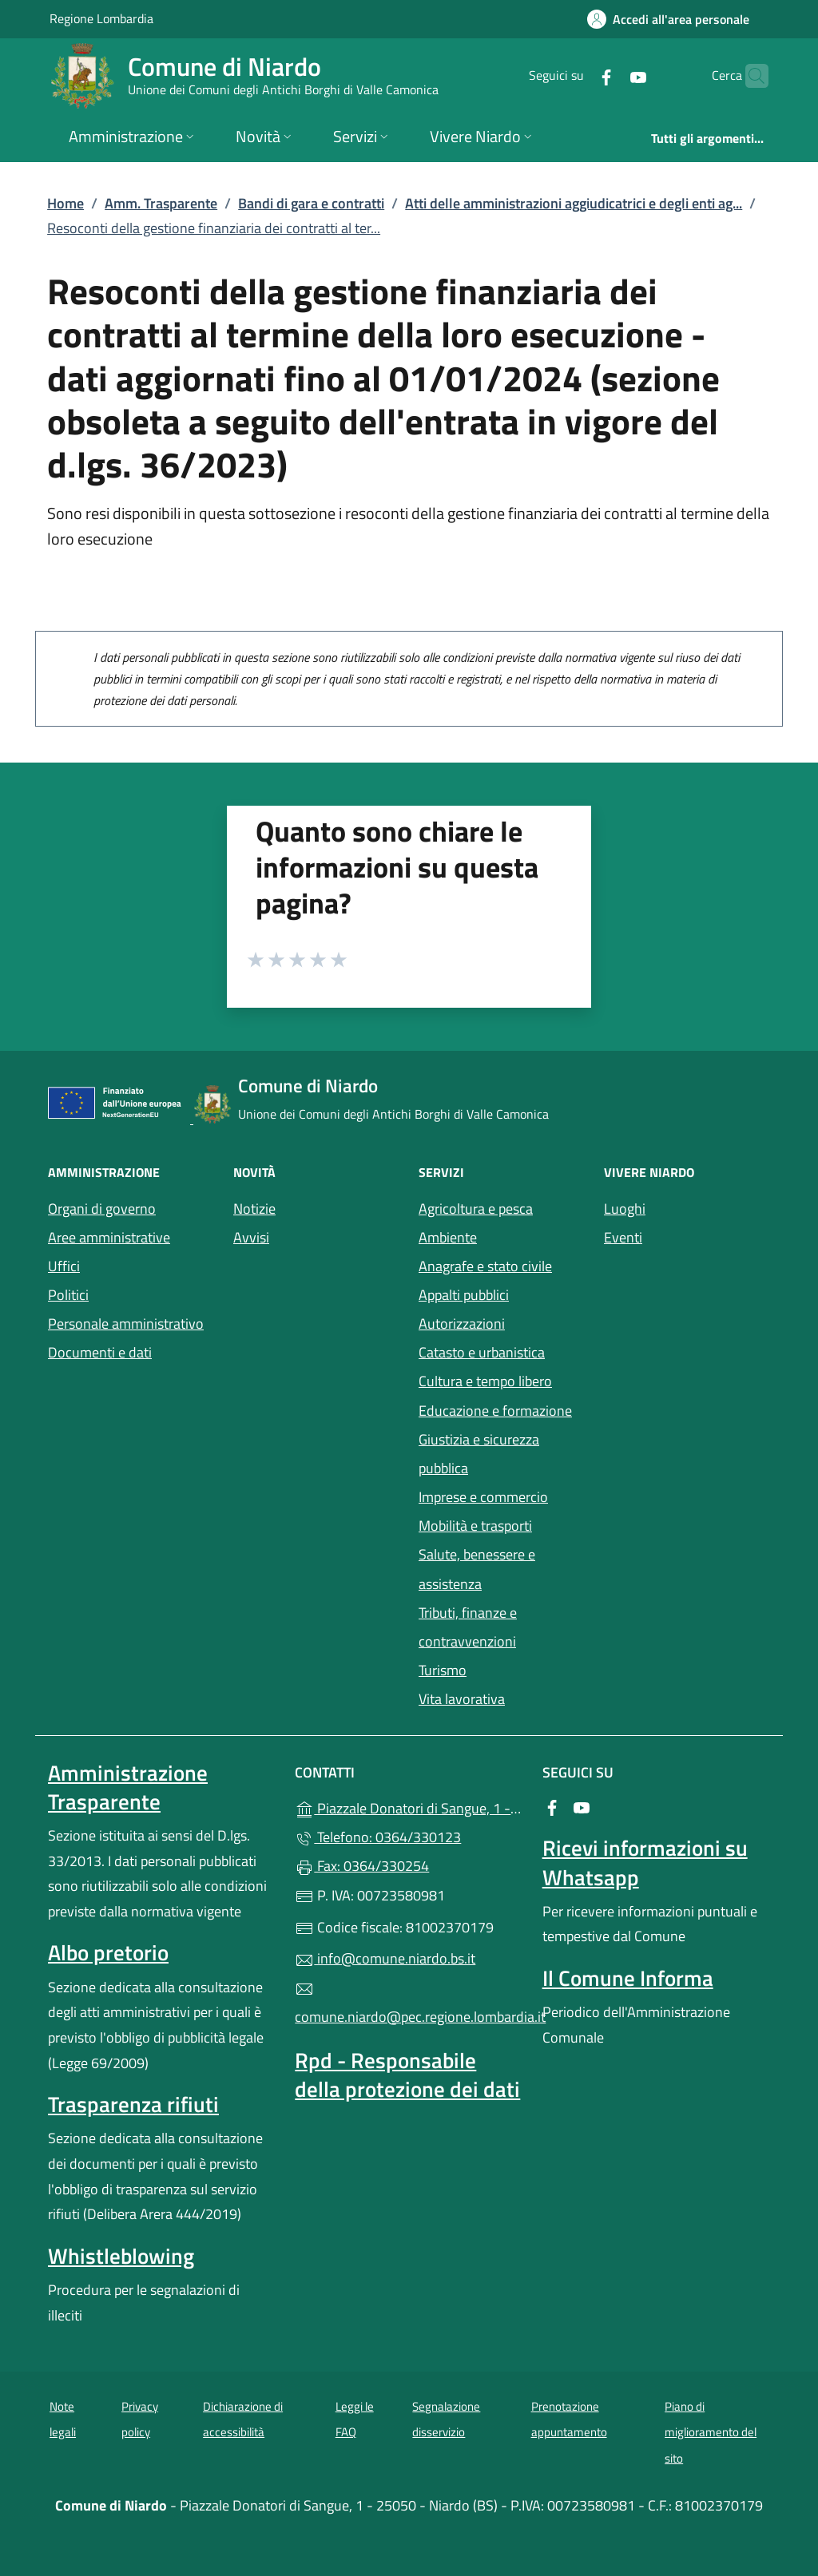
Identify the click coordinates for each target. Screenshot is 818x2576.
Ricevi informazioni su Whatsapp (645, 1862)
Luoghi (624, 1208)
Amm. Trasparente (161, 203)
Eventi (623, 1237)
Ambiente (448, 1237)
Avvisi (251, 1237)
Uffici (64, 1266)
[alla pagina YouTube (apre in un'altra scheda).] (607, 75)
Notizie (254, 1208)
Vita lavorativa (462, 1699)
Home (65, 203)
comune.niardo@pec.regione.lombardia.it (408, 2003)
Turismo (443, 1670)
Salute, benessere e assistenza (477, 1569)
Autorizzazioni (462, 1323)
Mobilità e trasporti (475, 1525)
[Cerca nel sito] (749, 76)
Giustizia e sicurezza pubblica (479, 1454)
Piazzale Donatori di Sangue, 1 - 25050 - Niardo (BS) (408, 1806)
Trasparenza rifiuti (133, 2104)
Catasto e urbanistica (482, 1352)
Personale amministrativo (126, 1323)
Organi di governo (102, 1208)
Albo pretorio (108, 1952)
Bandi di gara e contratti (311, 203)
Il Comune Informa (627, 1978)
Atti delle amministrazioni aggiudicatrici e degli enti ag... (573, 203)
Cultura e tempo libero (485, 1381)
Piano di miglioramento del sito (710, 2432)
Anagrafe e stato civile (485, 1266)
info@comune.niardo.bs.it (385, 1958)
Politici (68, 1295)
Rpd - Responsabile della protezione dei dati (407, 2074)
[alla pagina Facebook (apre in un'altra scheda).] (575, 75)
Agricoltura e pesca (476, 1208)
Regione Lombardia (101, 18)
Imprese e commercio (483, 1497)
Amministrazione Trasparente (128, 1787)
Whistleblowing (121, 2256)
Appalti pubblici (464, 1295)
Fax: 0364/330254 (362, 1866)
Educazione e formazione (495, 1410)
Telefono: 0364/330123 (378, 1837)
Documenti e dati (100, 1352)
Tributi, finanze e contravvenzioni (468, 1627)
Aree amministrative (109, 1237)
